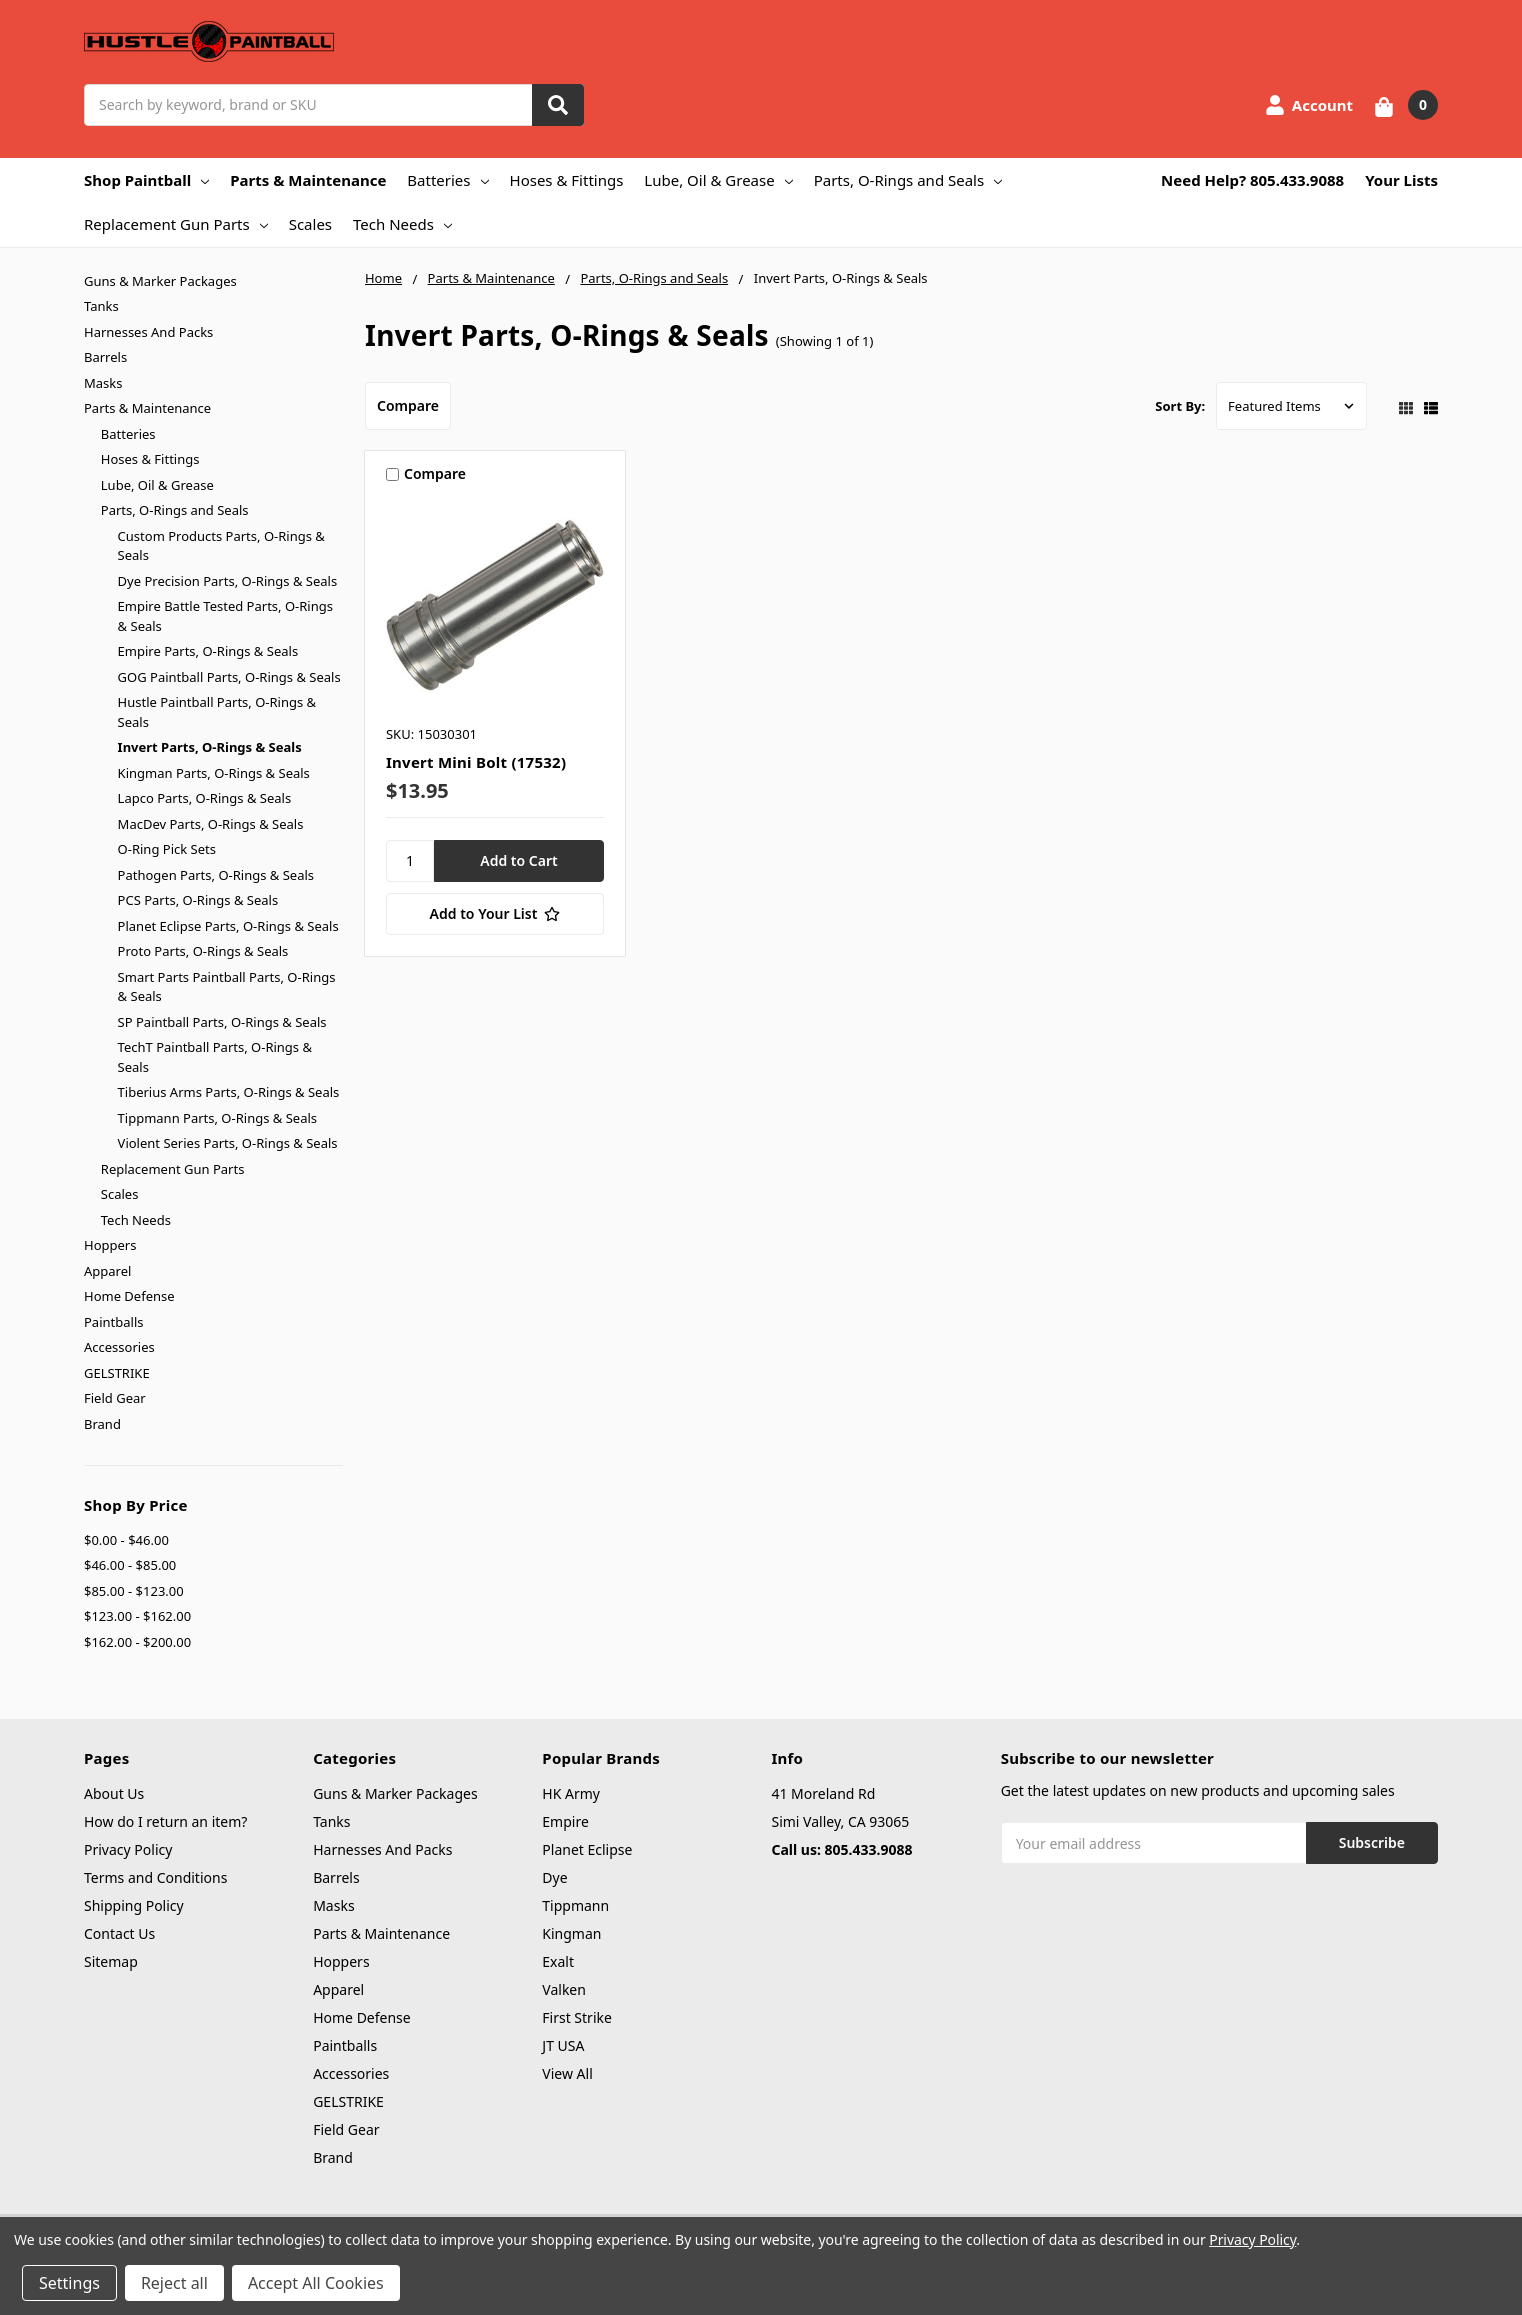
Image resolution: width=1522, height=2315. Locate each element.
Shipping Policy (134, 1905)
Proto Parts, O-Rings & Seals (203, 951)
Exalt (558, 1961)
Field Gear (115, 1398)
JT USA (563, 2045)
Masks (103, 383)
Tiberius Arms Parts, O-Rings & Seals (229, 1092)
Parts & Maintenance (308, 180)
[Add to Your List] (495, 914)
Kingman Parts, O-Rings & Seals (214, 773)
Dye (554, 1877)
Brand (102, 1424)
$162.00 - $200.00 (137, 1642)
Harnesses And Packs (148, 332)
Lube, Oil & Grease (718, 180)
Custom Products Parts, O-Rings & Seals (221, 546)
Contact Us (119, 1933)
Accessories (119, 1347)
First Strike (577, 2017)
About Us (114, 1793)
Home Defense (129, 1296)
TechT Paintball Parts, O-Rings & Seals (215, 1057)
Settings (69, 2283)
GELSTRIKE (117, 1373)
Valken (564, 1989)
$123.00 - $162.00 (137, 1616)
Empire (565, 1821)
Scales (310, 224)
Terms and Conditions (155, 1877)
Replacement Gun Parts (176, 224)
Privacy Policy (128, 1849)
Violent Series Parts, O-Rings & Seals (228, 1143)
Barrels (105, 357)
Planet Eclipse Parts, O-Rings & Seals (228, 926)
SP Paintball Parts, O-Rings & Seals (222, 1022)
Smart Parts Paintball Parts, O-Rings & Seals (227, 987)
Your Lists (1401, 180)
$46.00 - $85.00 (130, 1565)
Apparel (107, 1271)
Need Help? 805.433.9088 (1252, 180)
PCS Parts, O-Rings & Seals (198, 900)
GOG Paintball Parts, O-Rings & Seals (229, 677)
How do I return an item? (165, 1821)
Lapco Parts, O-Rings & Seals (205, 798)
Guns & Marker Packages (160, 281)
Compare (408, 405)
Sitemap (111, 1961)
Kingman (571, 1933)
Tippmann (575, 1905)
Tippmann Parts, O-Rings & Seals (217, 1118)
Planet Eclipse (587, 1849)
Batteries (447, 180)
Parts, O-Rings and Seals (908, 180)
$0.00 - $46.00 (126, 1540)
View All (567, 2073)
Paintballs (113, 1322)
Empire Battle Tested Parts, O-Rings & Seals (225, 616)
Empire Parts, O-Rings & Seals (208, 651)
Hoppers (110, 1245)
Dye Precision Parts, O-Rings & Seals (228, 581)
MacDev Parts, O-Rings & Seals (211, 824)
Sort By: (1180, 406)
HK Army (571, 1793)
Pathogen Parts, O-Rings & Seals (216, 875)
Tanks (101, 306)
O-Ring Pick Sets (167, 849)
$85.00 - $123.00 (134, 1591)
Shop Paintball (146, 180)
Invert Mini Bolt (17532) (476, 762)
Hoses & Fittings (567, 180)
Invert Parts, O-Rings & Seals (210, 747)
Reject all (174, 2283)
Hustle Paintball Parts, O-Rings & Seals (217, 712)
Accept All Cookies (316, 2283)
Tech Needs (402, 224)
